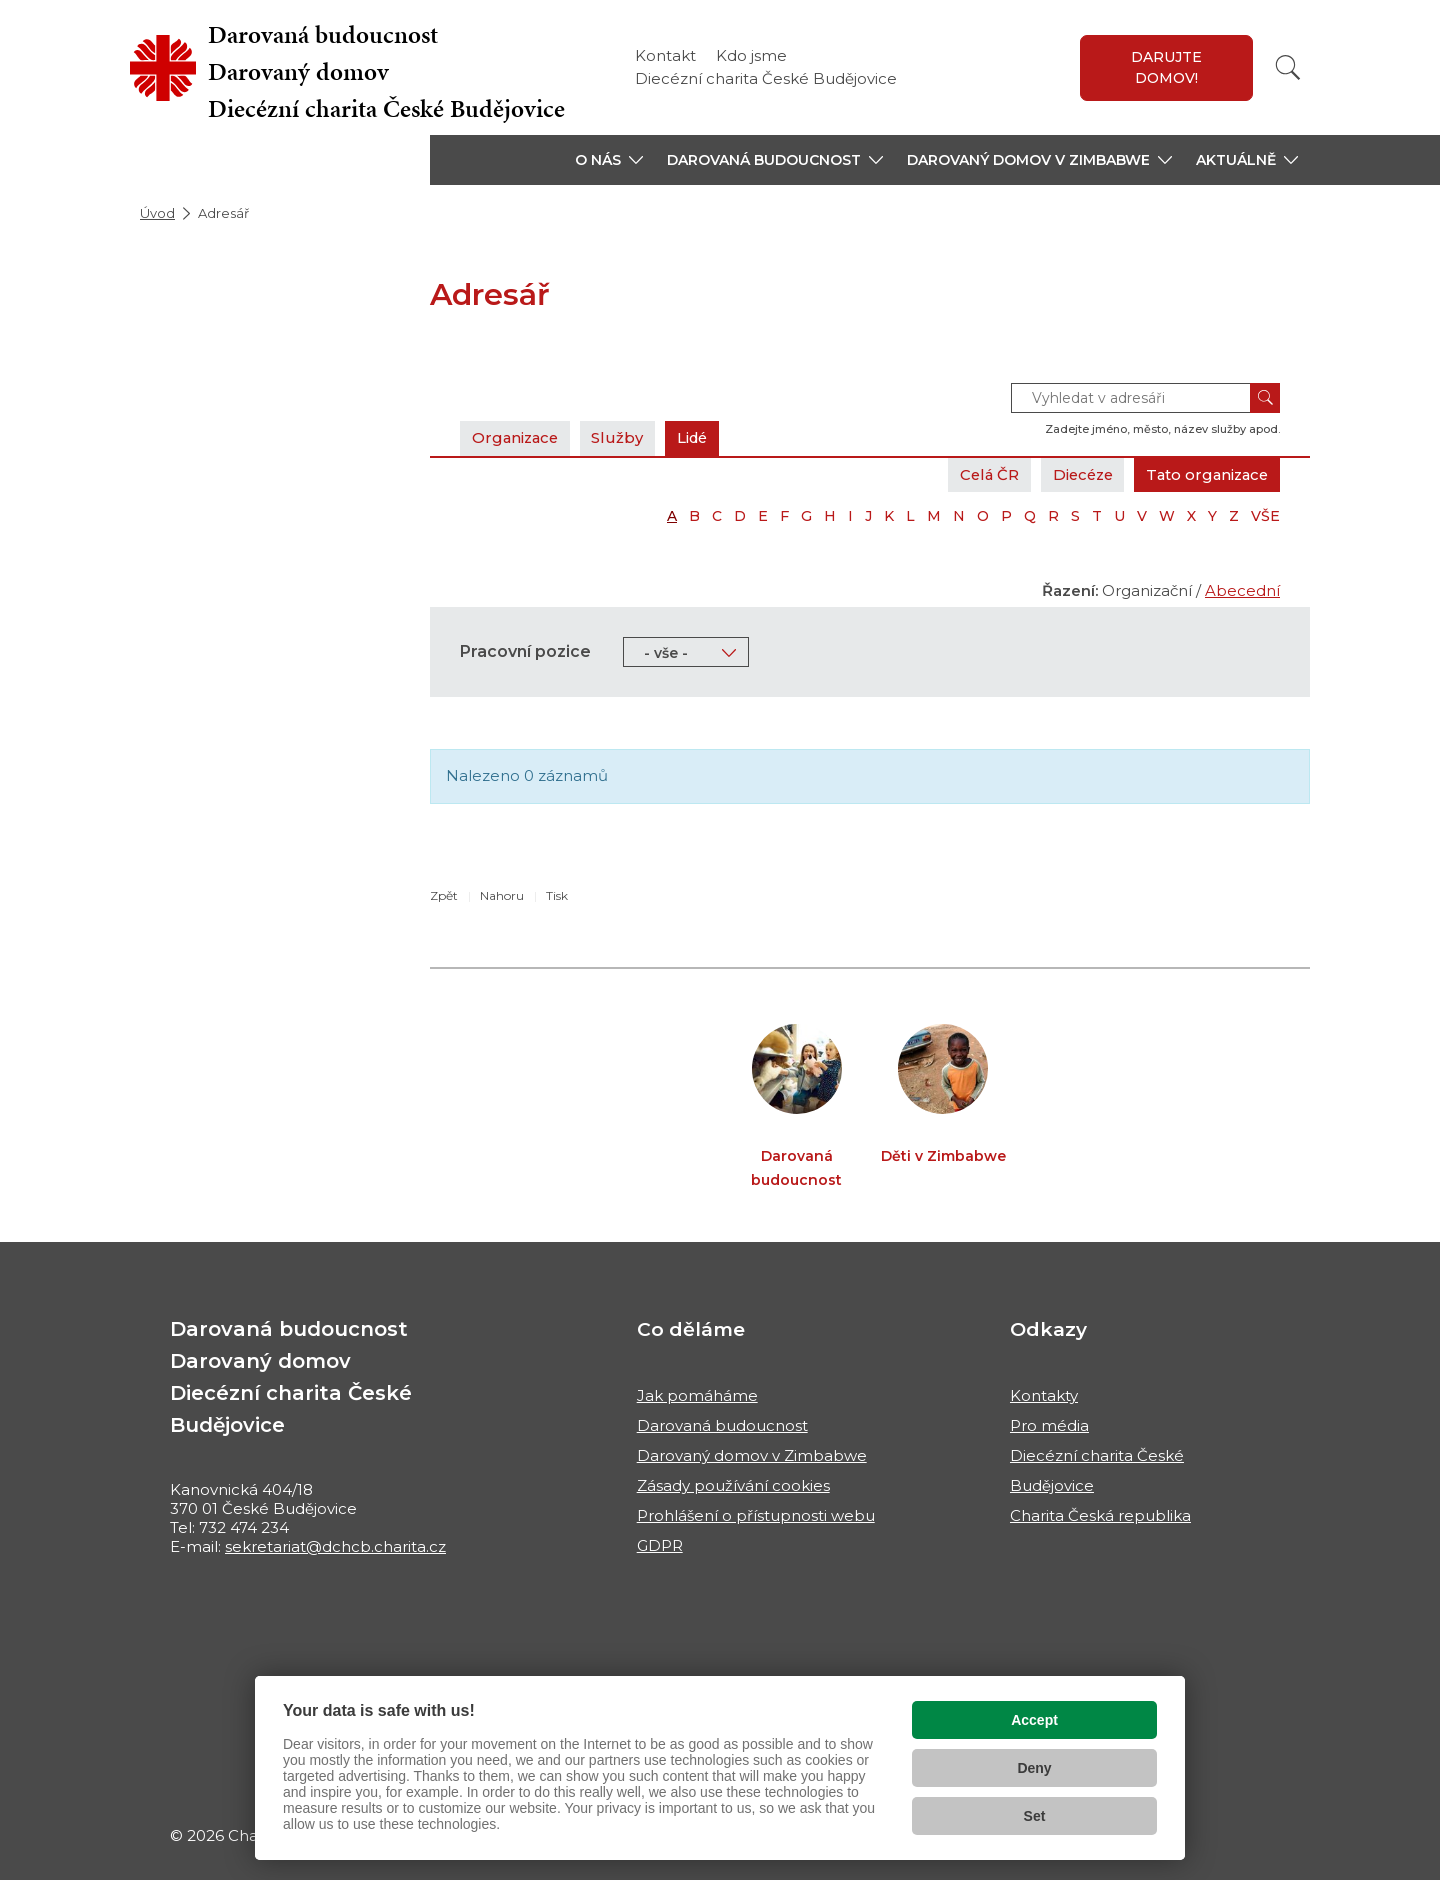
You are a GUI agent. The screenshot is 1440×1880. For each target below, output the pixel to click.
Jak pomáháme (697, 1395)
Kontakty (1044, 1395)
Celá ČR (978, 474)
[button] (609, 160)
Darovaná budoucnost (722, 1425)
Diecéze (1075, 474)
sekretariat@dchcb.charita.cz (335, 1546)
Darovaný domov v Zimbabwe (752, 1455)
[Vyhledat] (1288, 67)
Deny (1034, 1768)
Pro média (1049, 1425)
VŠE (1265, 516)
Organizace (517, 437)
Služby (622, 437)
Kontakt (665, 55)
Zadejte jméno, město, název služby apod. (1162, 429)
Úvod (157, 213)
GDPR (660, 1545)
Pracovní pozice (525, 651)
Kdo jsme (751, 55)
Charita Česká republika (1100, 1515)
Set (1035, 1816)
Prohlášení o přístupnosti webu (756, 1515)
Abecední (1242, 590)
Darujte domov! (1166, 67)
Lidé (698, 437)
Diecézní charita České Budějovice (766, 78)
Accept (1034, 1720)
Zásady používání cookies (733, 1485)
